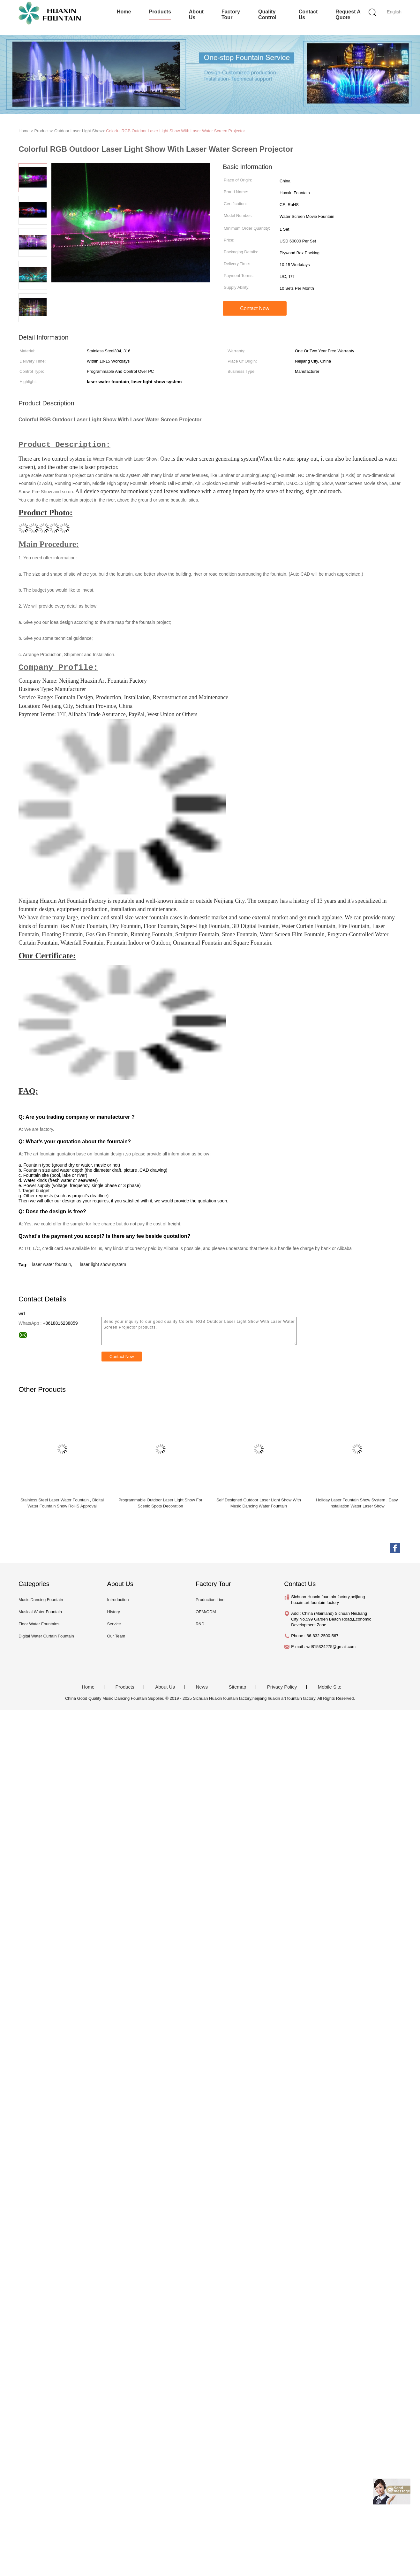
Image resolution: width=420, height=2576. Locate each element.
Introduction (118, 1600)
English (394, 11)
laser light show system (103, 1265)
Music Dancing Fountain (41, 1600)
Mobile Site (329, 1687)
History (113, 1612)
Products (160, 11)
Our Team (116, 1636)
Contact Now (254, 308)
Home (124, 11)
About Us (196, 14)
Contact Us (308, 14)
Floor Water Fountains (39, 1624)
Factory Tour (230, 14)
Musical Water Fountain (40, 1612)
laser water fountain (51, 1265)
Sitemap (237, 1687)
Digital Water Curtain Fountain (46, 1636)
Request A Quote (347, 14)
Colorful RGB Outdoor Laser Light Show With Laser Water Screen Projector (175, 130)
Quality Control (267, 14)
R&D (200, 1624)
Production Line (210, 1600)
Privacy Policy (282, 1687)
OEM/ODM (206, 1612)
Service (114, 1624)
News (202, 1687)
